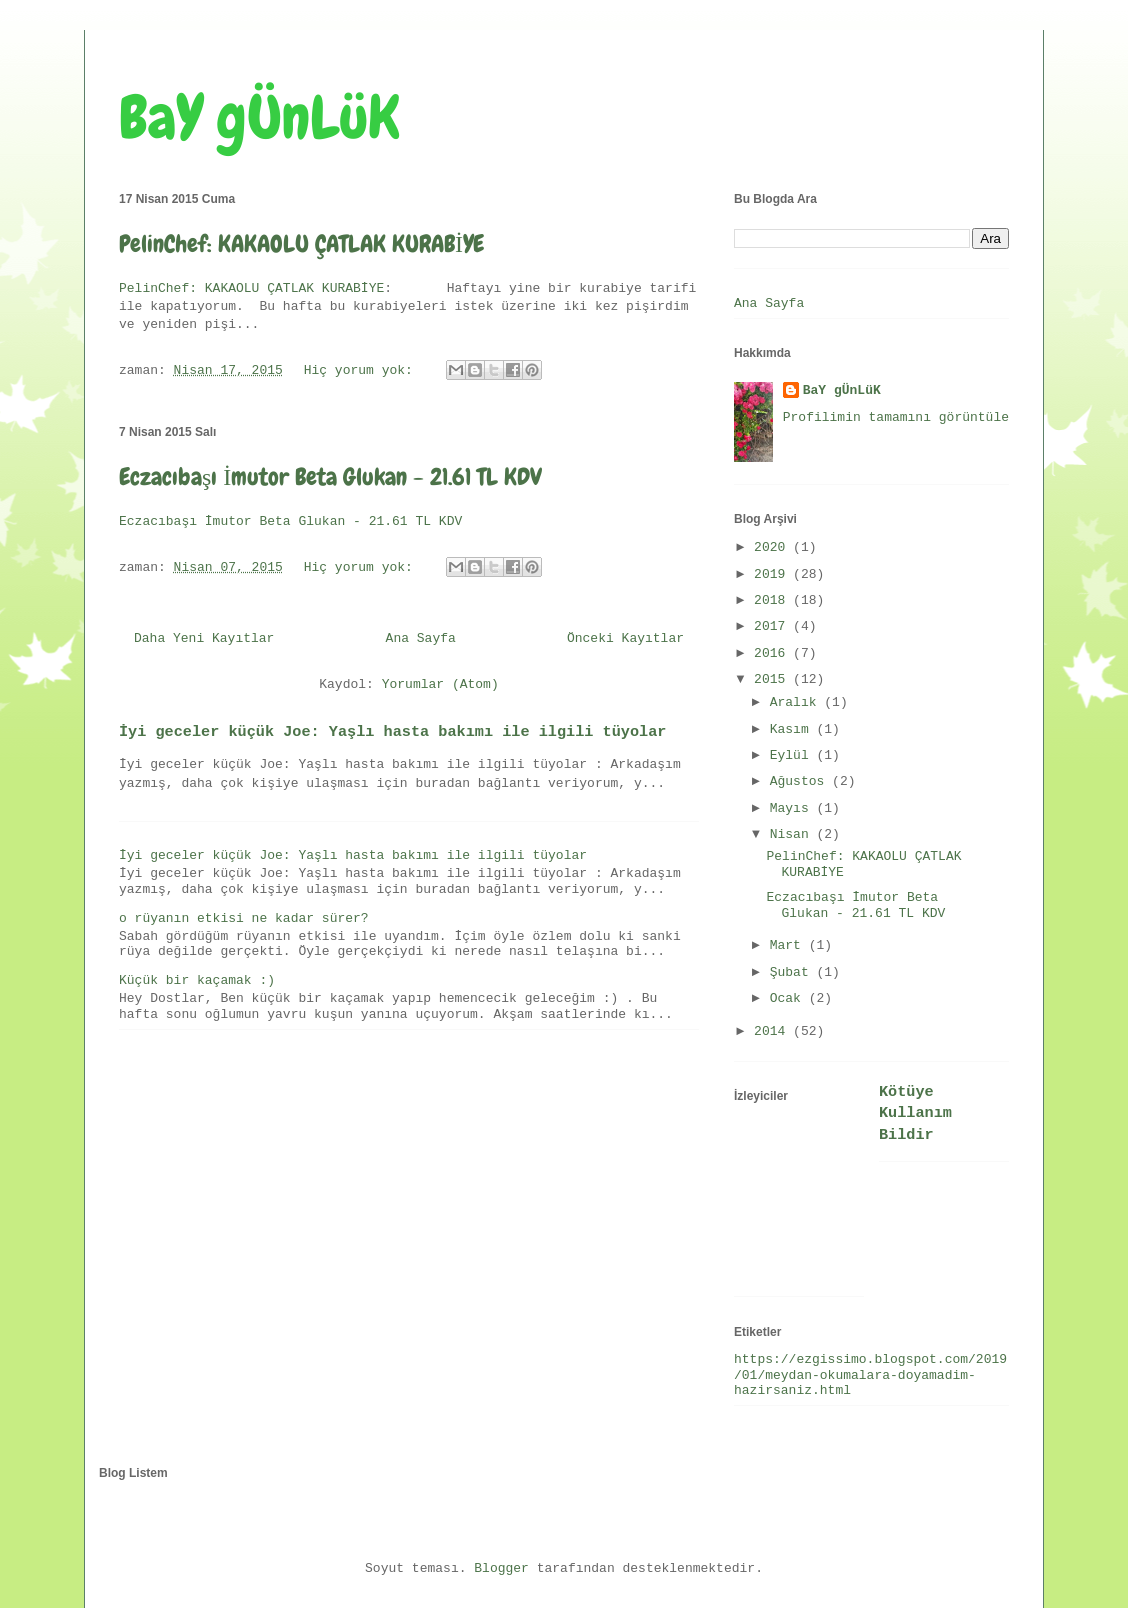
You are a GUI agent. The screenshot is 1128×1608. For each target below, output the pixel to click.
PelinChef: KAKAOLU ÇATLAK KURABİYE (301, 243)
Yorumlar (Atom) (440, 684)
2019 (773, 574)
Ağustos (801, 781)
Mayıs (793, 808)
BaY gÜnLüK (259, 117)
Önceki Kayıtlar (625, 638)
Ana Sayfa (421, 638)
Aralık (797, 702)
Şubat (793, 972)
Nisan (793, 834)
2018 (773, 600)
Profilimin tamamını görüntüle (896, 417)
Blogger (501, 1568)
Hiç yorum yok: (362, 370)
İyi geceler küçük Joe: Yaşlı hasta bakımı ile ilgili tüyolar (392, 732)
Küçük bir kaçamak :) (197, 980)
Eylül (793, 755)
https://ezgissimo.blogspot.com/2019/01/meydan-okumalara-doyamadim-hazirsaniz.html (870, 1375)
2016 (773, 653)
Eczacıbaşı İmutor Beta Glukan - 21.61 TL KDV (330, 476)
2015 (773, 679)
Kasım (793, 729)
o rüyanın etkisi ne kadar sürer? (244, 918)
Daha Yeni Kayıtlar (204, 638)
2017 (773, 626)
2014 (773, 1031)
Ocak (789, 998)
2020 (773, 547)
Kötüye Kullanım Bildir (915, 1113)
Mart (789, 945)
